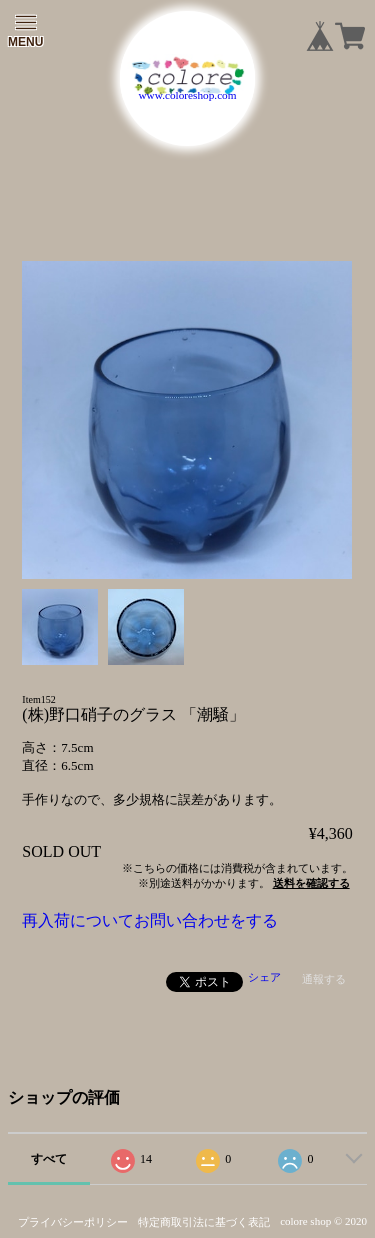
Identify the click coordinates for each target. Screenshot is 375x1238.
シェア (264, 977)
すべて (49, 1159)
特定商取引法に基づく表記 (204, 1222)
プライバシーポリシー (73, 1222)
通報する (324, 979)
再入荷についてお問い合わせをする (150, 920)
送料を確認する (311, 883)
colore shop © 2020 (323, 1221)
